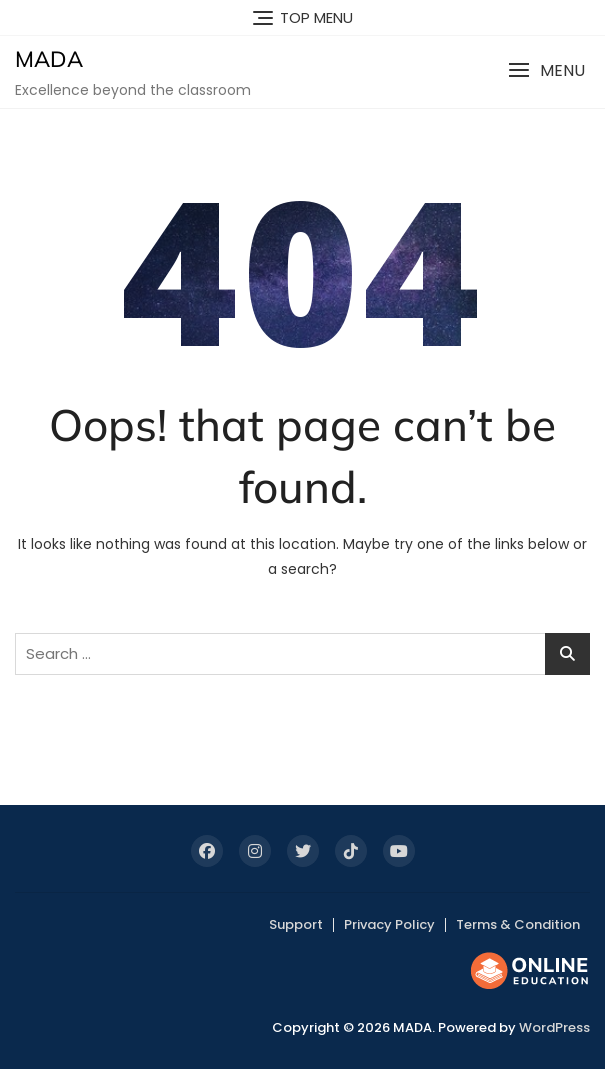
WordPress (554, 1027)
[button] (546, 70)
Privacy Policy (389, 924)
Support (296, 924)
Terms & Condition (518, 924)
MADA (49, 59)
